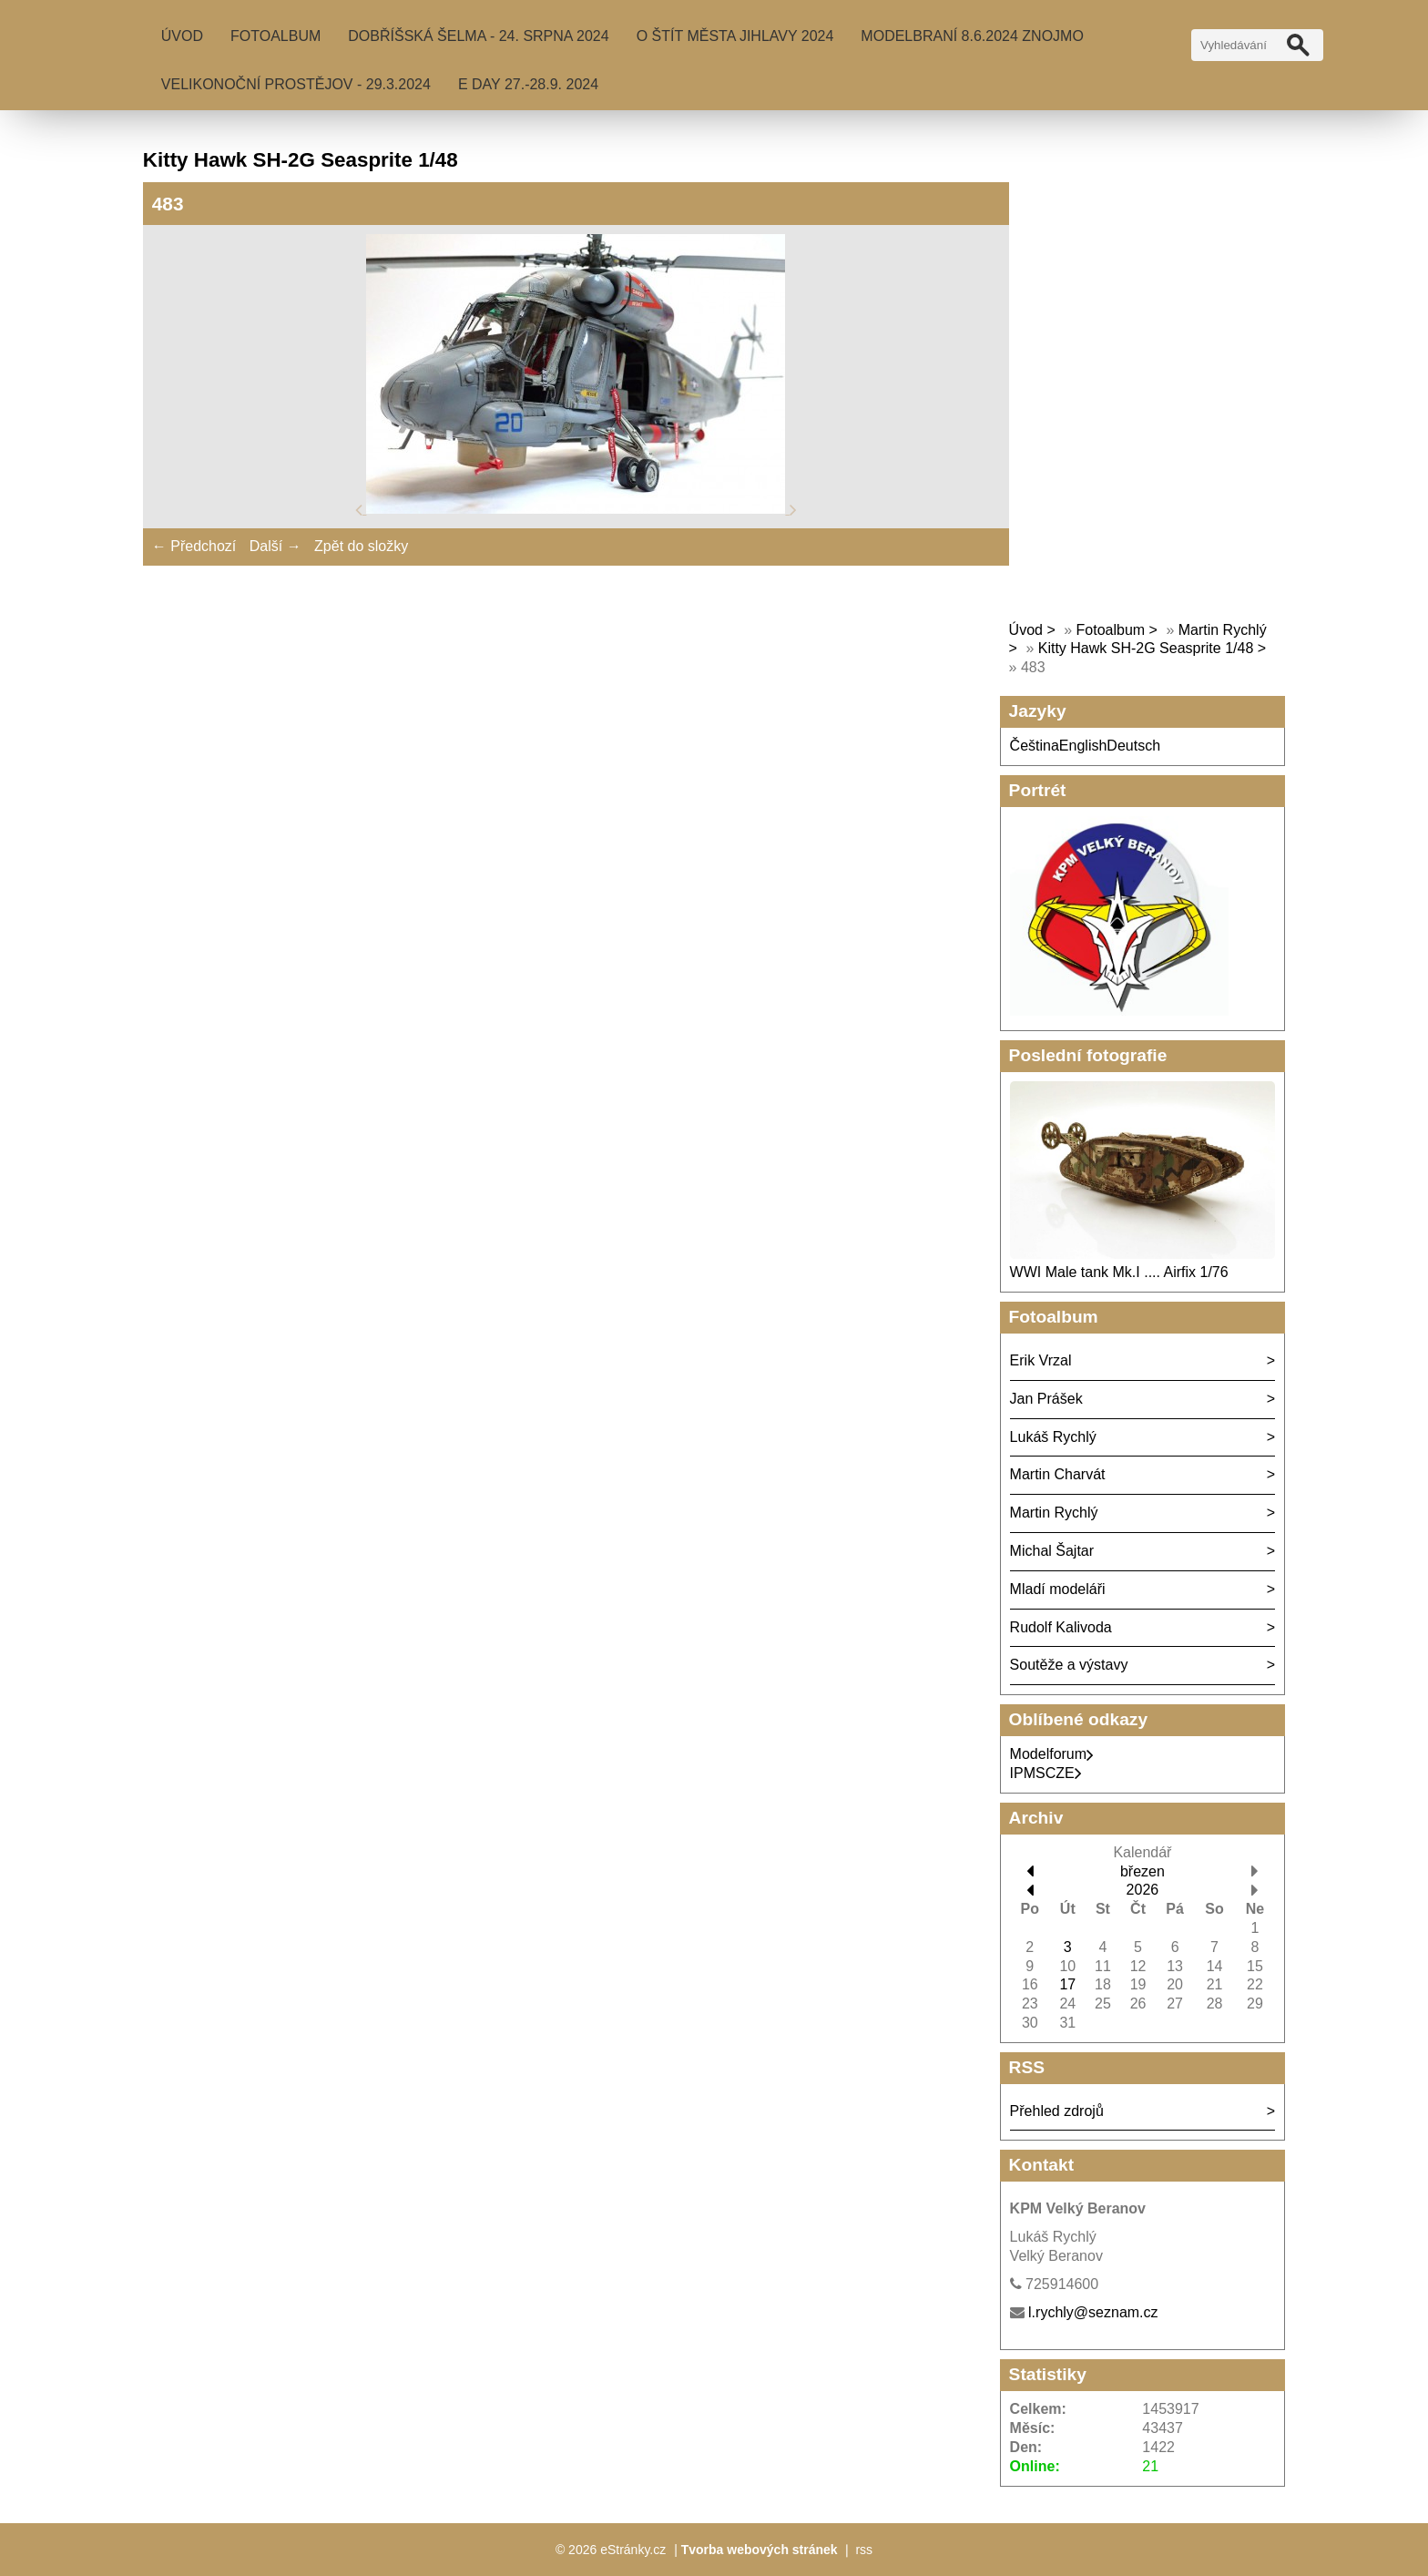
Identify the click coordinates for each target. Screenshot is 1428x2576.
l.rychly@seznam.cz (1093, 2312)
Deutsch (1133, 745)
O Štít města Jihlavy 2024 (735, 36)
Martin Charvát (1058, 1474)
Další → (275, 546)
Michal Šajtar (1052, 1551)
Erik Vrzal (1041, 1360)
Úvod (182, 36)
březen (1142, 1871)
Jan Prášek (1046, 1398)
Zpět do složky (361, 546)
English (1083, 745)
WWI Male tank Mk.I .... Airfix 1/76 (1119, 1272)
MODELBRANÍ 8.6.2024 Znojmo (972, 36)
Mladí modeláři (1058, 1589)
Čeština (1034, 745)
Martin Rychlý (1054, 1512)
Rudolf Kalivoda (1061, 1627)
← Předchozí (194, 546)
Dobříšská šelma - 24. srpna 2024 (478, 36)
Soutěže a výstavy (1069, 1664)
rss (863, 2549)
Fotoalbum (275, 36)
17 (1067, 1984)
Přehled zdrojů (1057, 2111)
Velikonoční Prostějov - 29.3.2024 (296, 84)
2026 (1143, 1889)
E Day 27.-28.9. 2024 (528, 84)
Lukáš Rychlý (1053, 1437)
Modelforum (1052, 1754)
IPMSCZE (1046, 1773)
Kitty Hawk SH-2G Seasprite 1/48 (1146, 648)
